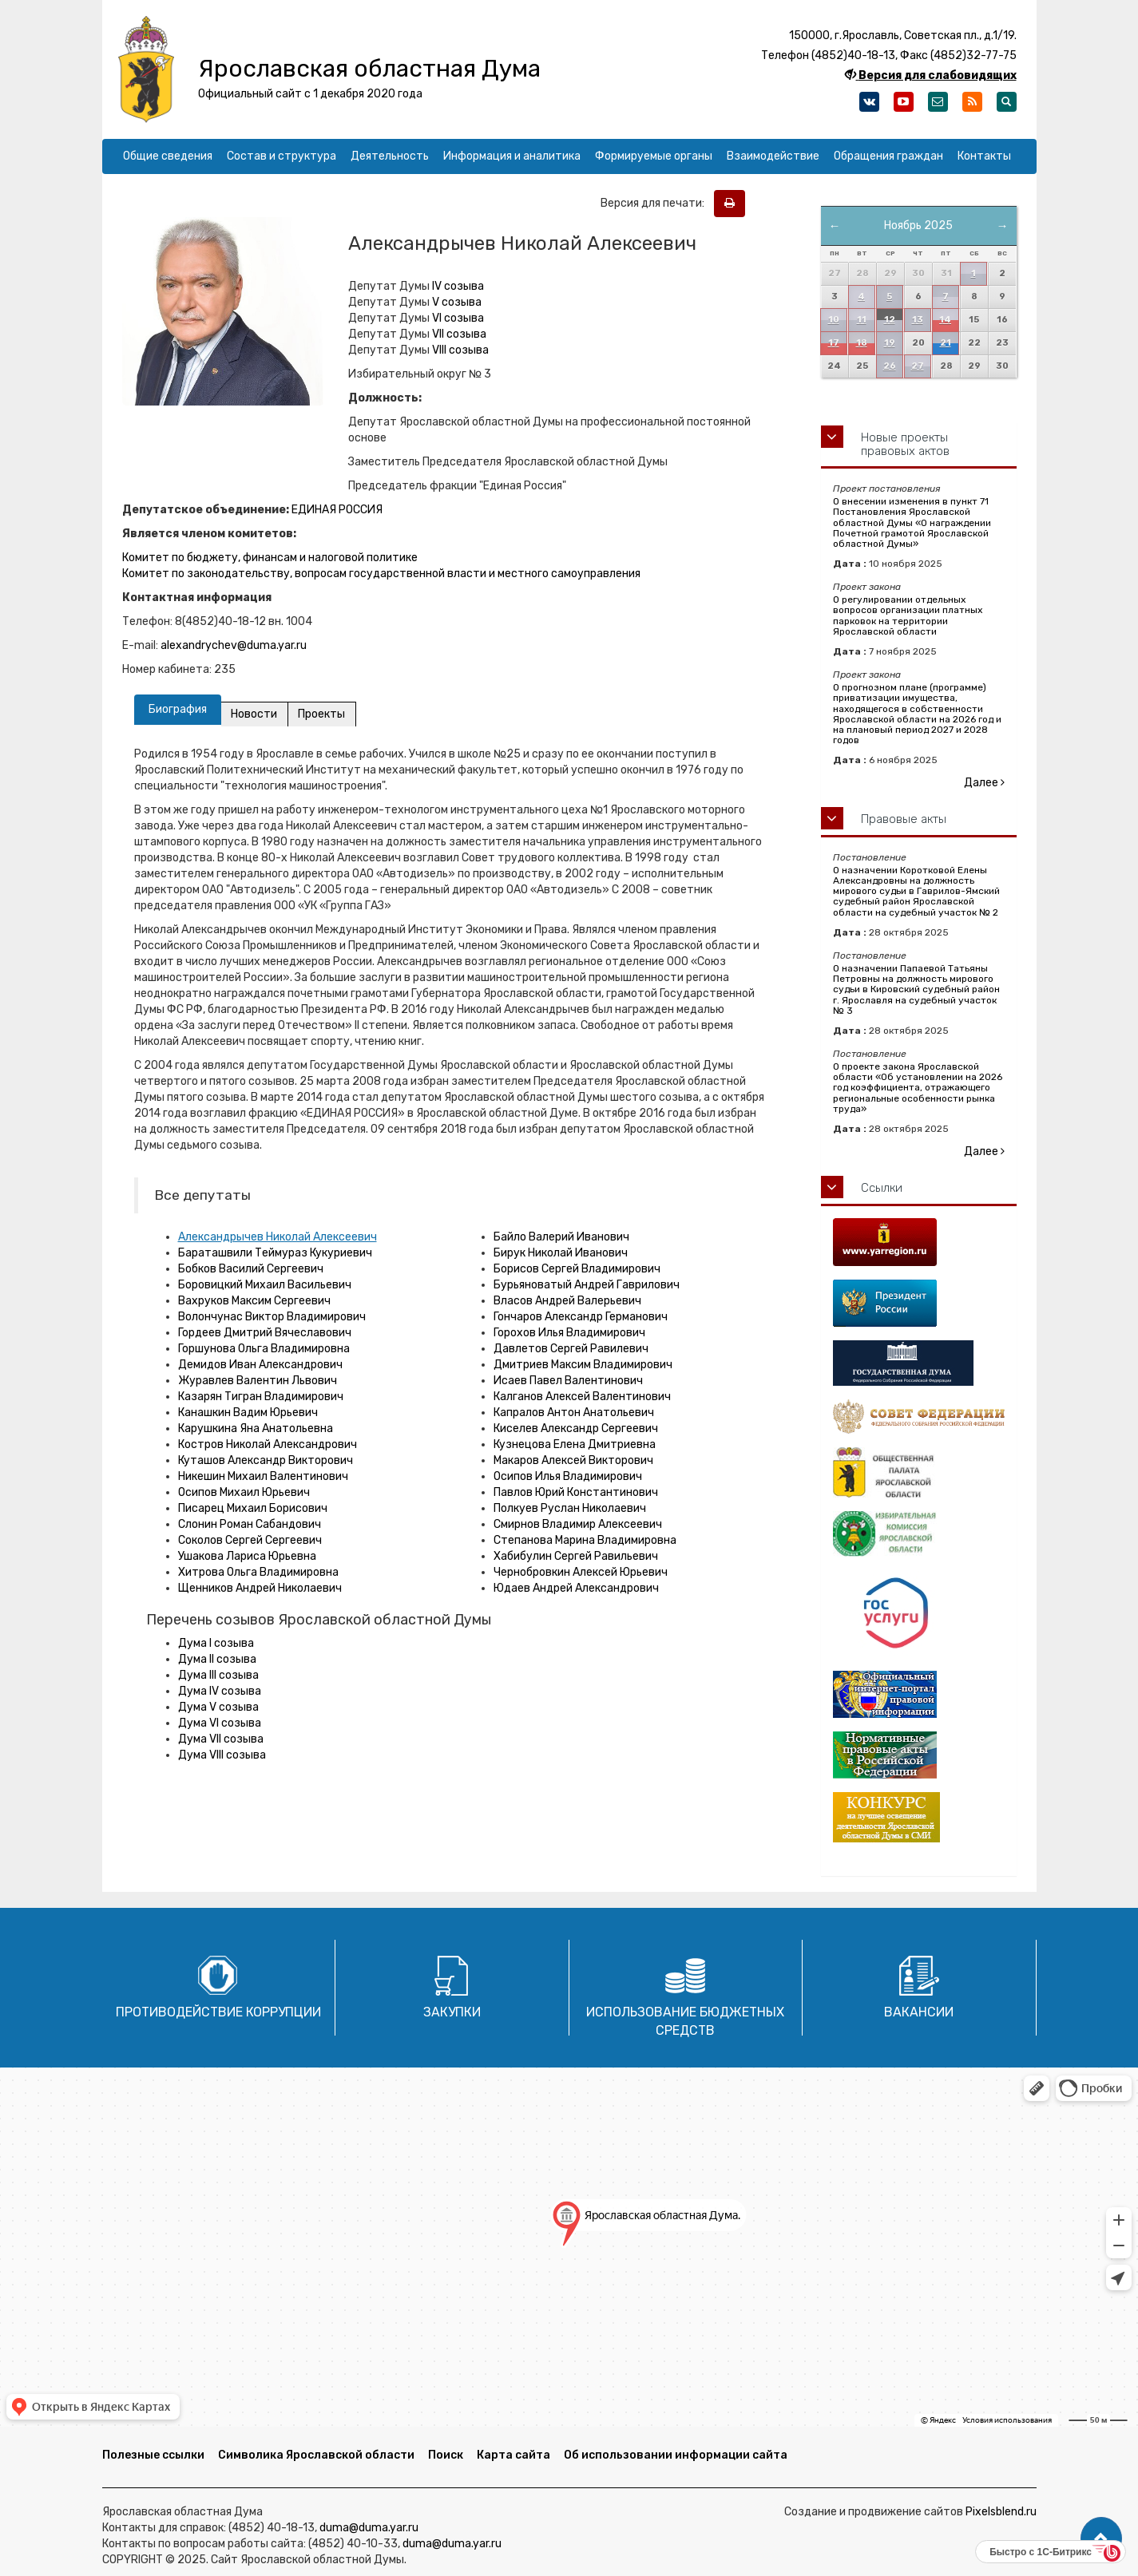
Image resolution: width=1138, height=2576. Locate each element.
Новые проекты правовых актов (905, 444)
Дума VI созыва (219, 1723)
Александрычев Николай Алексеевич (277, 1237)
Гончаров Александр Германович (581, 1317)
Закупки (452, 2012)
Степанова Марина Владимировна (585, 1540)
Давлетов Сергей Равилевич (571, 1348)
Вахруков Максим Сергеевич (254, 1301)
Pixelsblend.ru (1001, 2512)
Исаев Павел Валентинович (568, 1380)
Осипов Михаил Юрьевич (244, 1492)
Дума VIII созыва (222, 1755)
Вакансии (919, 2012)
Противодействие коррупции (218, 2012)
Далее (984, 782)
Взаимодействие (773, 156)
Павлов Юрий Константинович (576, 1492)
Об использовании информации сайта (675, 2455)
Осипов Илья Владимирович (568, 1476)
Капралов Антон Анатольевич (574, 1412)
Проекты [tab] (323, 714)
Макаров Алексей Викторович (573, 1460)
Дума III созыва (218, 1675)
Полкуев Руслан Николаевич (570, 1508)
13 (917, 320)
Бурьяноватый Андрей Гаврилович (587, 1285)
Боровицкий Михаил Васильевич (264, 1285)
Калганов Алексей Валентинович (582, 1396)
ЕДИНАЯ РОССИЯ (337, 509)
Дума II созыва (217, 1659)
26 (889, 366)
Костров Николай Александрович (267, 1444)
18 (861, 343)
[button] (1101, 2538)
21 (945, 343)
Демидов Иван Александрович (260, 1364)
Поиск (445, 2455)
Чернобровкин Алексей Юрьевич (581, 1572)
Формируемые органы (653, 156)
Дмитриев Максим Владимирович (583, 1364)
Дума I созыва (216, 1643)
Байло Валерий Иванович (561, 1237)
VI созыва (458, 318)
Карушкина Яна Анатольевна (255, 1428)
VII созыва (459, 334)
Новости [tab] (255, 714)
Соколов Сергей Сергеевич (250, 1540)
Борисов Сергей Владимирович (577, 1269)
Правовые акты (903, 819)
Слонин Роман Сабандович (249, 1524)
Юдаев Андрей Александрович (576, 1588)
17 (833, 343)
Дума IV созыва (219, 1691)
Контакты (984, 156)
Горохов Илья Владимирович (569, 1332)
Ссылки (881, 1188)
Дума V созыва (218, 1707)
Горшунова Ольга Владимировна (264, 1348)
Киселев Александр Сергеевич (576, 1428)
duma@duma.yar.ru (368, 2527)
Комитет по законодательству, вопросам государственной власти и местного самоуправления (381, 573)
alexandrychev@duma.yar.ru (234, 645)
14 (945, 320)
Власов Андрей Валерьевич (567, 1301)
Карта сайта (513, 2455)
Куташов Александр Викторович (265, 1460)
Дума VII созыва (221, 1739)
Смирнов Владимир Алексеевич (578, 1524)
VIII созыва (460, 350)
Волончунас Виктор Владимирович (272, 1317)
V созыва (457, 302)
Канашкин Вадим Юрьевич (248, 1412)
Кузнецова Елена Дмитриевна (575, 1444)
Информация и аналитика (512, 156)
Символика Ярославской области (316, 2455)
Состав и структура (281, 156)
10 (833, 320)
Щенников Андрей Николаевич (260, 1588)
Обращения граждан (888, 156)
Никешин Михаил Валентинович (263, 1476)
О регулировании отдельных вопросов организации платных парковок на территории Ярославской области (907, 615)
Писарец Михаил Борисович (252, 1508)
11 (861, 320)
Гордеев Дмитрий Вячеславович (264, 1332)
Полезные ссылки (153, 2455)
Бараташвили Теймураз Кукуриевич (275, 1253)
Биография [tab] (178, 709)
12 (889, 320)
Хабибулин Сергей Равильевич (576, 1556)
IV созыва (458, 286)
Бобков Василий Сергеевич (250, 1269)
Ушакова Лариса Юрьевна (247, 1556)
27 (917, 366)
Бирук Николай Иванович (561, 1253)
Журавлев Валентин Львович (257, 1380)
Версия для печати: (656, 203)
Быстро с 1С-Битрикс (1040, 2552)
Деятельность (390, 156)
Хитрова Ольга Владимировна (258, 1572)
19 (889, 343)
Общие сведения (167, 156)
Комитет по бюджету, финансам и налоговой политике (270, 557)
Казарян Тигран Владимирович (260, 1396)
